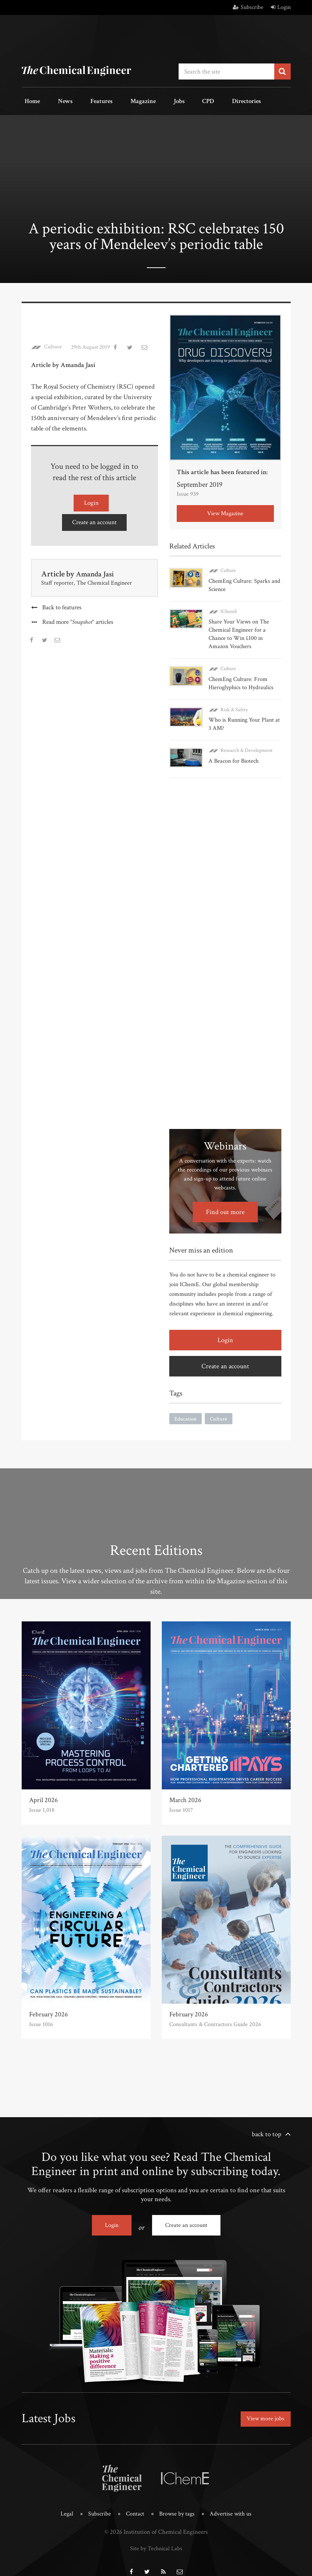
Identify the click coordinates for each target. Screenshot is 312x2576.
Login (281, 7)
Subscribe (248, 7)
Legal (64, 2503)
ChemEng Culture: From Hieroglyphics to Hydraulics (241, 680)
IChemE (228, 608)
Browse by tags (177, 2503)
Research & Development (246, 746)
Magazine (120, 100)
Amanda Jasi (97, 568)
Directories (203, 100)
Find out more (225, 1205)
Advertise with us (232, 2503)
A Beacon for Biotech (233, 757)
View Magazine (225, 510)
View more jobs (263, 2410)
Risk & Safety (234, 706)
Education (185, 1412)
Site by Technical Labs (156, 2536)
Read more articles (78, 617)
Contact (134, 2503)
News (55, 100)
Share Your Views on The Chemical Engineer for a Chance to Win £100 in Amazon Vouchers (238, 631)
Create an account (94, 517)
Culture (53, 344)
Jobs (149, 100)
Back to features (61, 602)
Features (85, 100)
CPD (172, 100)
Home (29, 100)
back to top (266, 2128)
